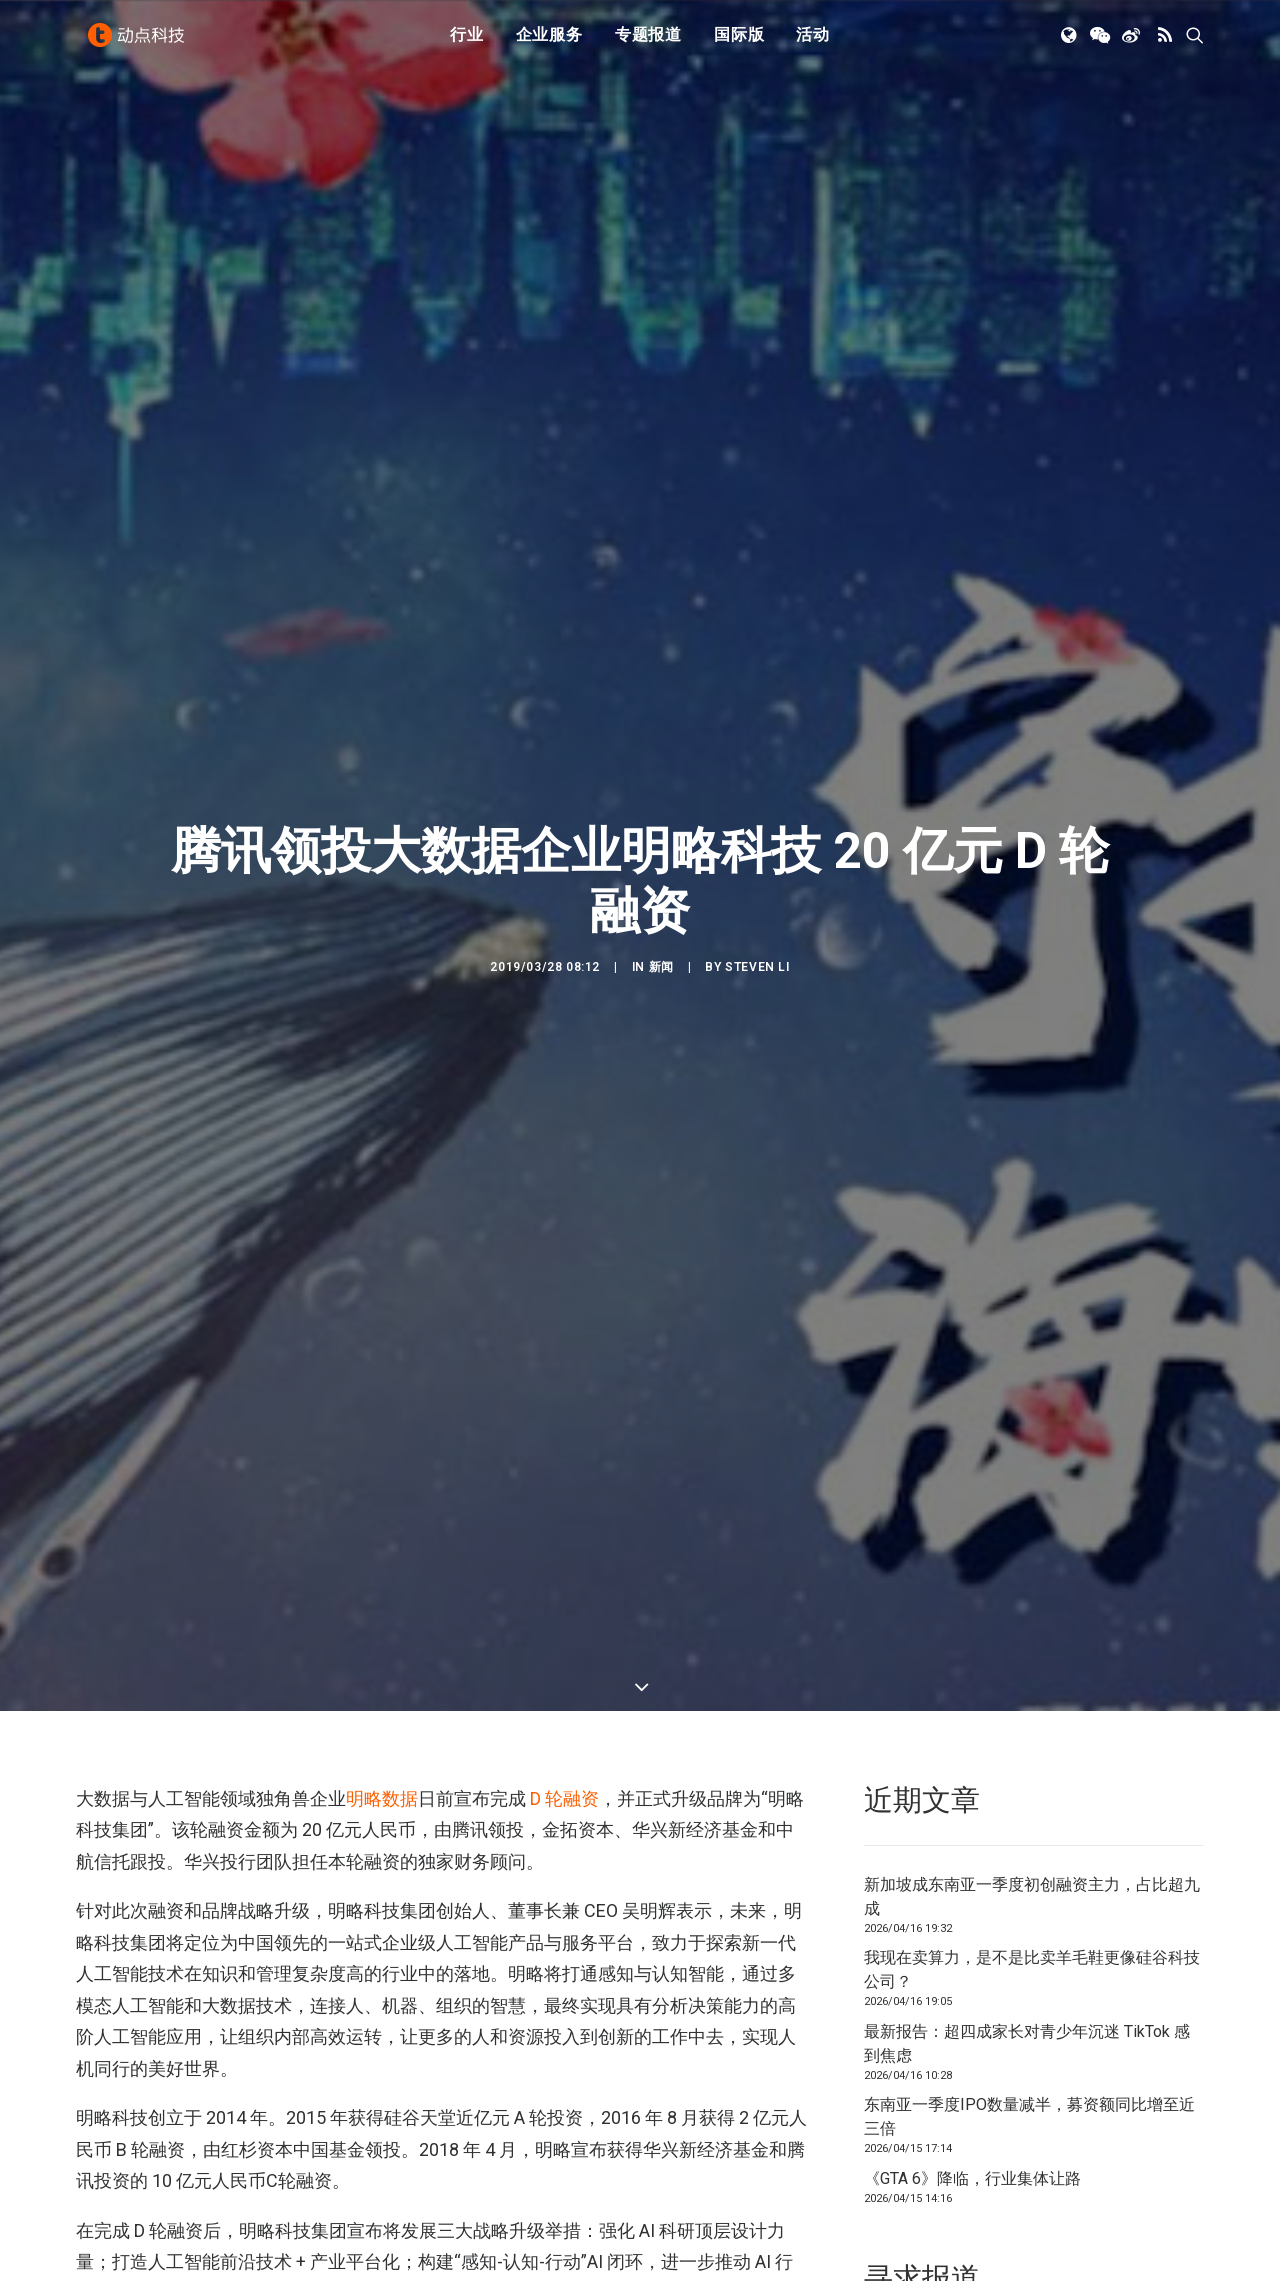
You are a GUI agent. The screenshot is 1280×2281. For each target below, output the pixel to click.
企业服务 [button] (549, 42)
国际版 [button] (739, 42)
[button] (1070, 43)
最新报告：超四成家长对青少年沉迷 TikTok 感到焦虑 (1027, 2043)
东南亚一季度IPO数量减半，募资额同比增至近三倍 (1029, 2116)
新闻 (661, 967)
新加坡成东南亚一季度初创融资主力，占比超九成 (1032, 1896)
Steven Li (757, 967)
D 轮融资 (564, 1798)
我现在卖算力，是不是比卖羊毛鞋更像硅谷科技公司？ (1032, 1969)
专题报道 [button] (648, 42)
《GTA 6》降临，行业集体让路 (972, 2178)
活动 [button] (813, 42)
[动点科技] (140, 43)
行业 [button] (467, 42)
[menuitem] (467, 43)
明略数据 (382, 1798)
